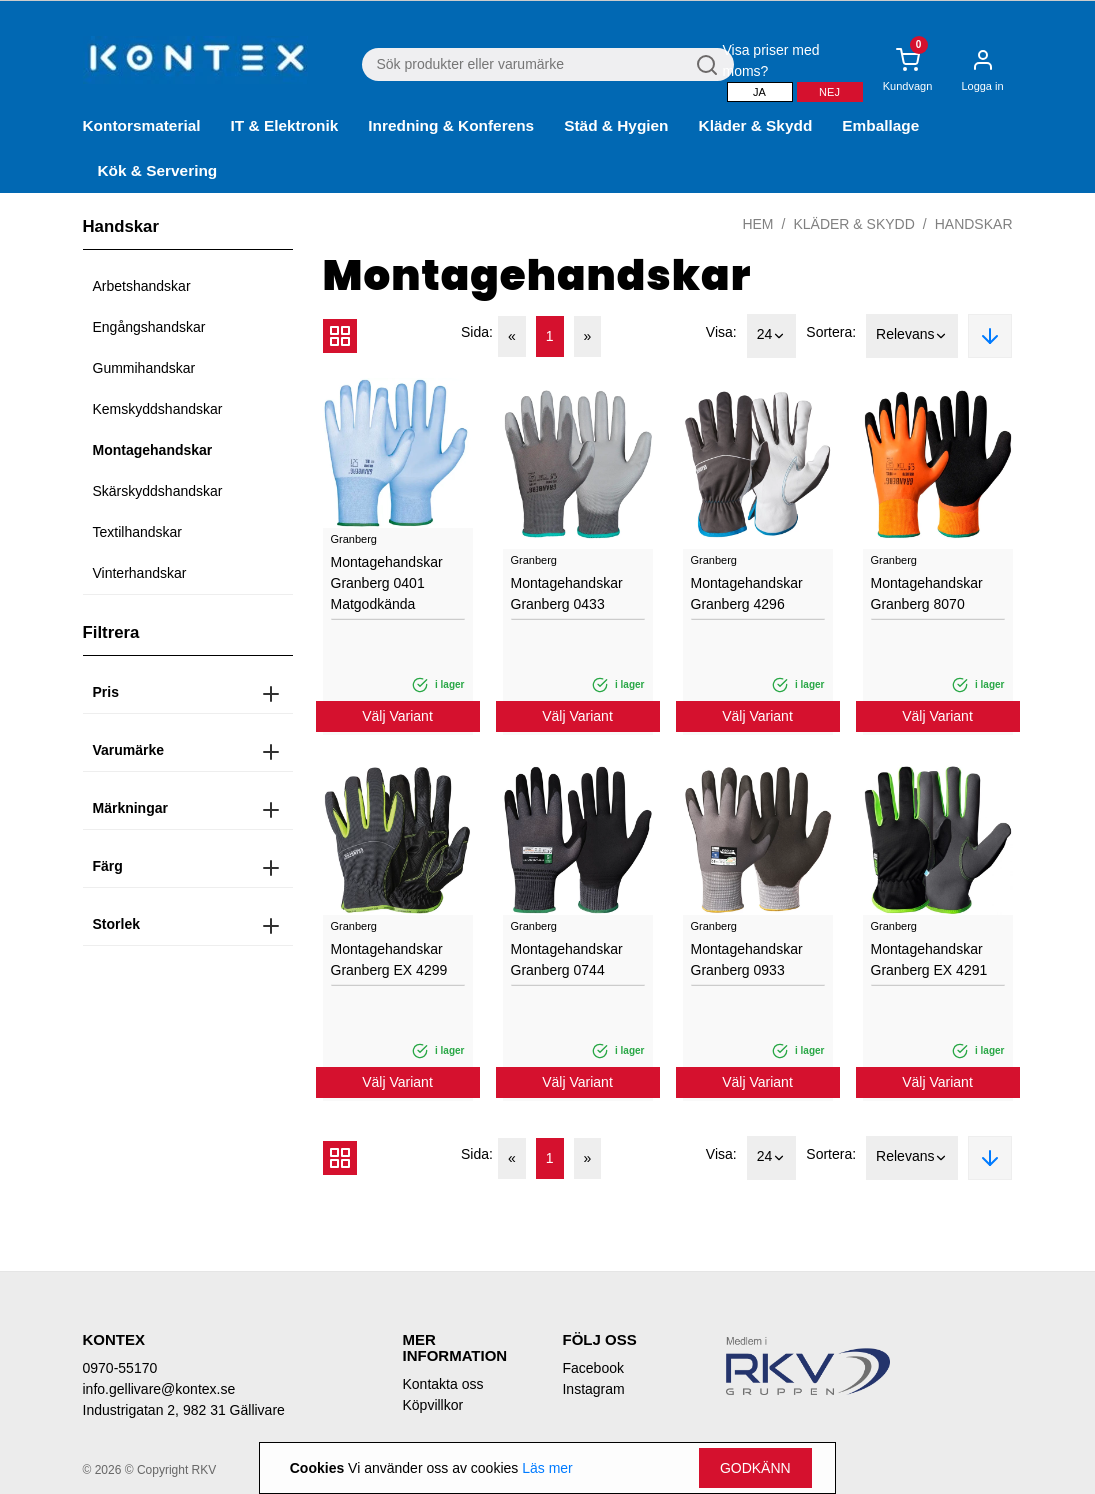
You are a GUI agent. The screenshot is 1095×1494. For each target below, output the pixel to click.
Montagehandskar (153, 450)
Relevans (912, 336)
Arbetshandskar (142, 286)
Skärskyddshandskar (158, 491)
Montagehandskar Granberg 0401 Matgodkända (387, 583)
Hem (757, 224)
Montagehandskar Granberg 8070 (927, 593)
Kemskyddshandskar (158, 409)
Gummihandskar (144, 368)
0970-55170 (120, 1368)
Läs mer (547, 1468)
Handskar (974, 224)
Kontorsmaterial (142, 125)
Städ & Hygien (616, 125)
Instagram (593, 1389)
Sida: (477, 332)
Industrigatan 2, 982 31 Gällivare (184, 1410)
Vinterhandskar (140, 573)
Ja (759, 92)
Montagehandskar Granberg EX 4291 (929, 959)
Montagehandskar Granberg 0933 (747, 959)
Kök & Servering (158, 170)
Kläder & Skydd (756, 125)
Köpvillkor (432, 1405)
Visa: (721, 332)
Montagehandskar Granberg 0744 (567, 959)
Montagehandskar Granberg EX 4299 (389, 959)
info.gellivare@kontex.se (159, 1389)
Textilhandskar (138, 532)
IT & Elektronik (285, 125)
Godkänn (755, 1468)
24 (772, 336)
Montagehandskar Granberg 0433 (567, 593)
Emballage (880, 125)
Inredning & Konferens (451, 125)
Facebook (592, 1368)
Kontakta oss (442, 1384)
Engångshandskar (149, 327)
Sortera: (831, 332)
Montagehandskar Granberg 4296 (747, 593)
